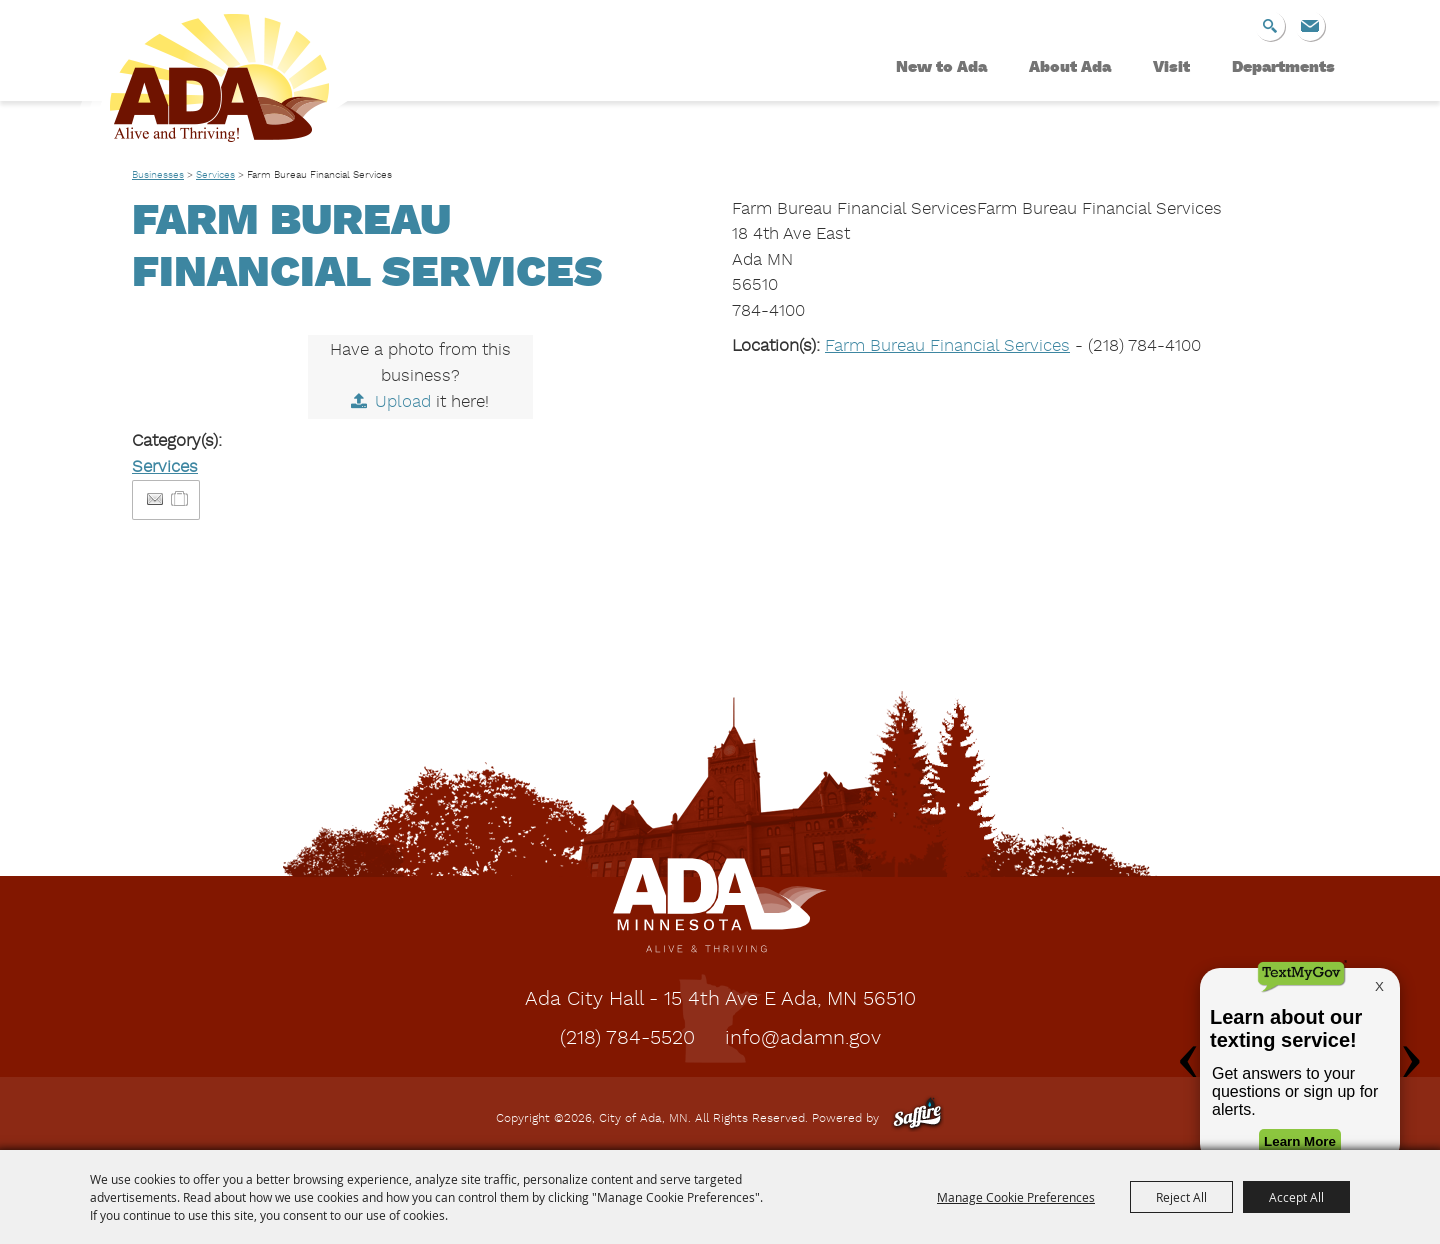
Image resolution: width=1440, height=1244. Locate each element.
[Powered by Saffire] (917, 1119)
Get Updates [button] (1310, 26)
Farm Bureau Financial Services (947, 346)
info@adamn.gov (803, 1039)
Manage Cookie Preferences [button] (1016, 1197)
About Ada (1070, 68)
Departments (1283, 68)
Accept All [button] (1296, 1197)
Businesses (158, 175)
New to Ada (941, 68)
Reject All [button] (1181, 1197)
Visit (1171, 68)
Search (1270, 26)
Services (215, 175)
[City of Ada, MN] (205, 86)
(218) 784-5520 (627, 1039)
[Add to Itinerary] (180, 499)
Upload (403, 402)
